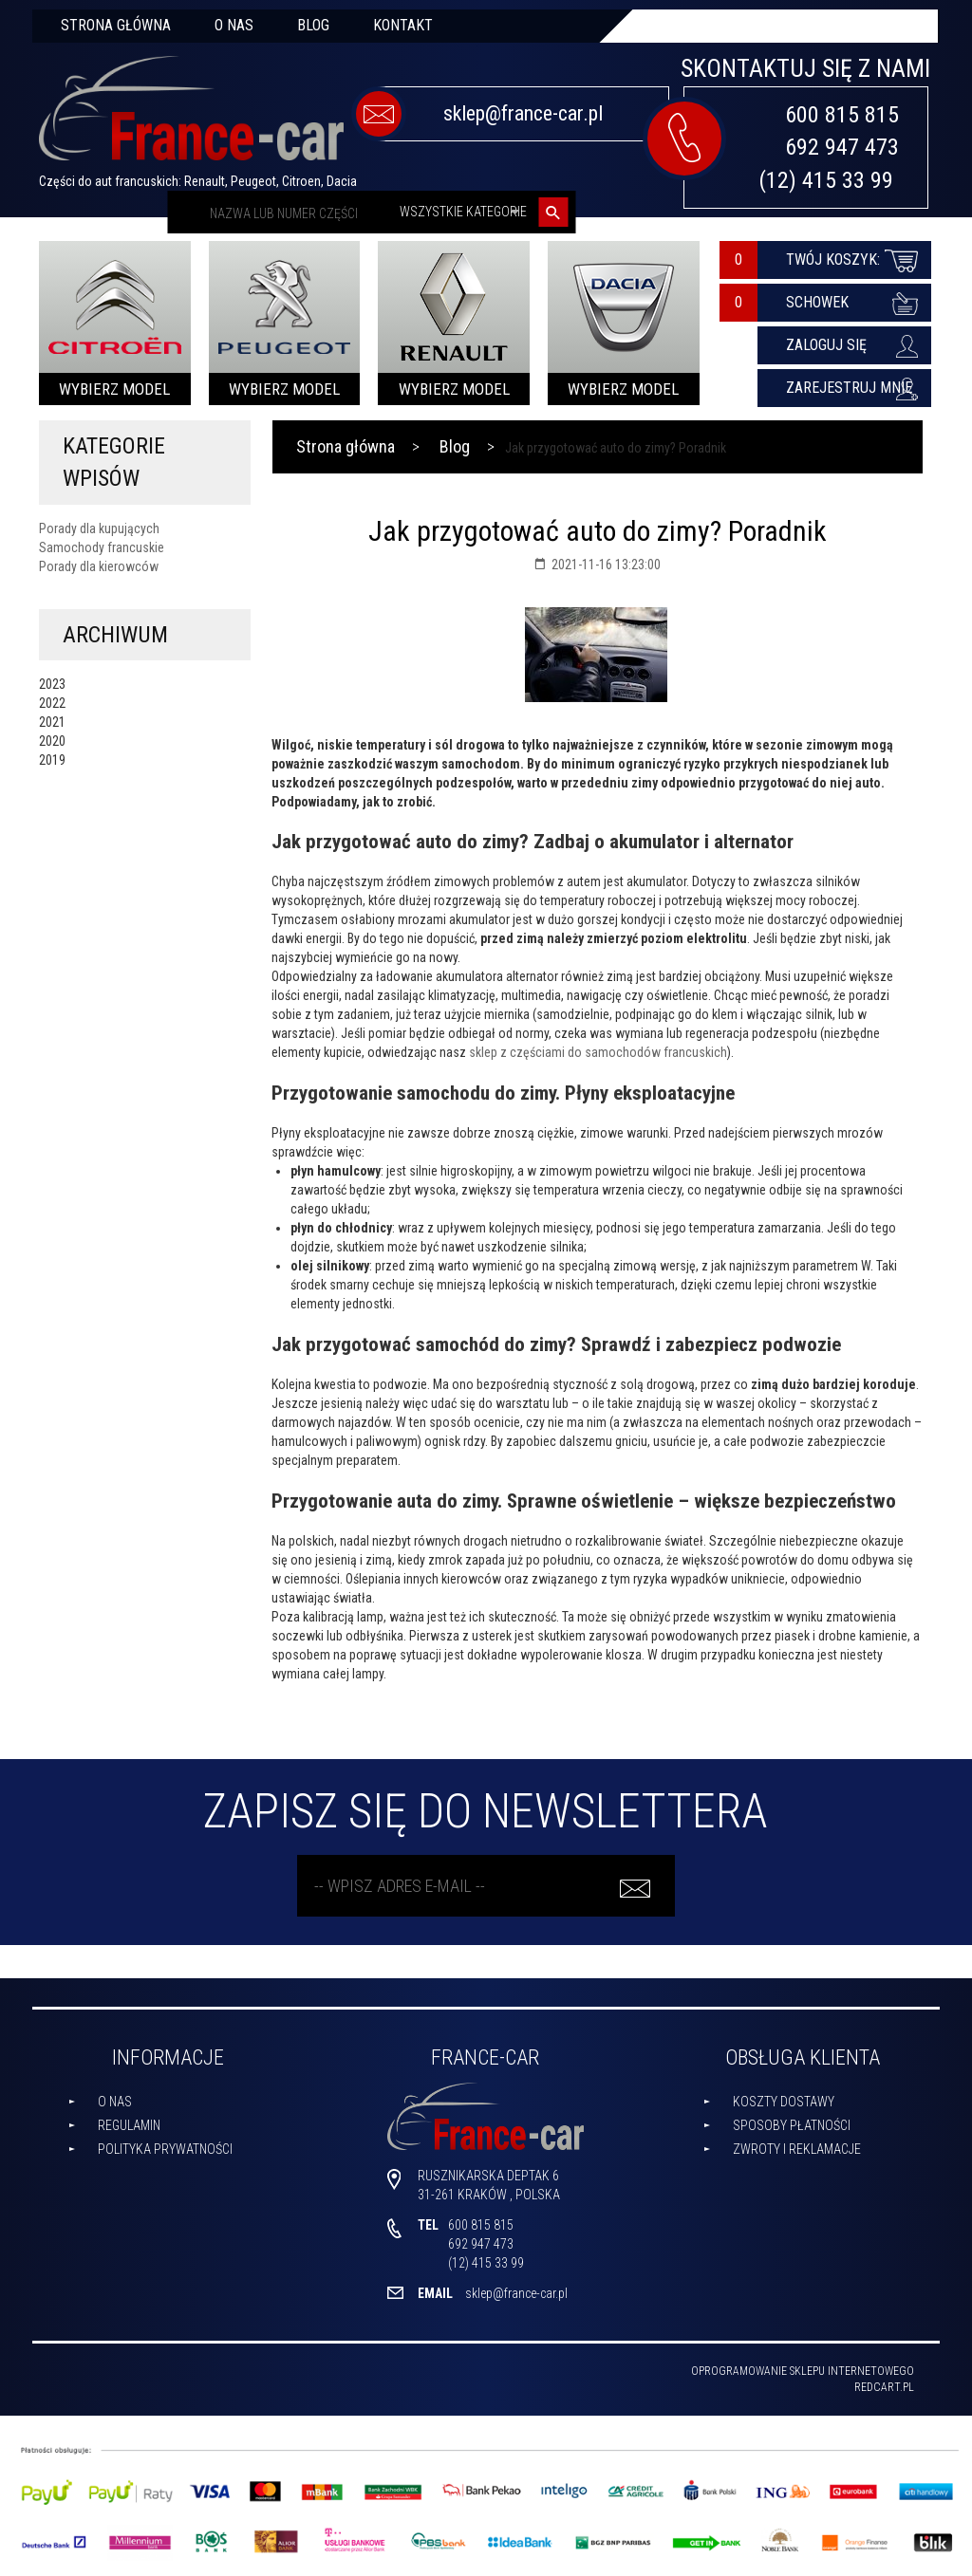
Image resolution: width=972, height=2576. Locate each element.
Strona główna (116, 25)
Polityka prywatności (165, 2149)
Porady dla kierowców (99, 566)
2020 (52, 741)
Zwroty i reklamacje (797, 2149)
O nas (234, 25)
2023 (52, 684)
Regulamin (129, 2125)
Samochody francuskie (101, 547)
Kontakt (403, 25)
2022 (52, 703)
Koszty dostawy (783, 2101)
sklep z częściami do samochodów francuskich (598, 1052)
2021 (52, 722)
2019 (52, 760)
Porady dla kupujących (99, 528)
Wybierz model (114, 389)
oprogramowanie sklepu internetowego (802, 2371)
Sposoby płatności (791, 2125)
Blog (313, 25)
